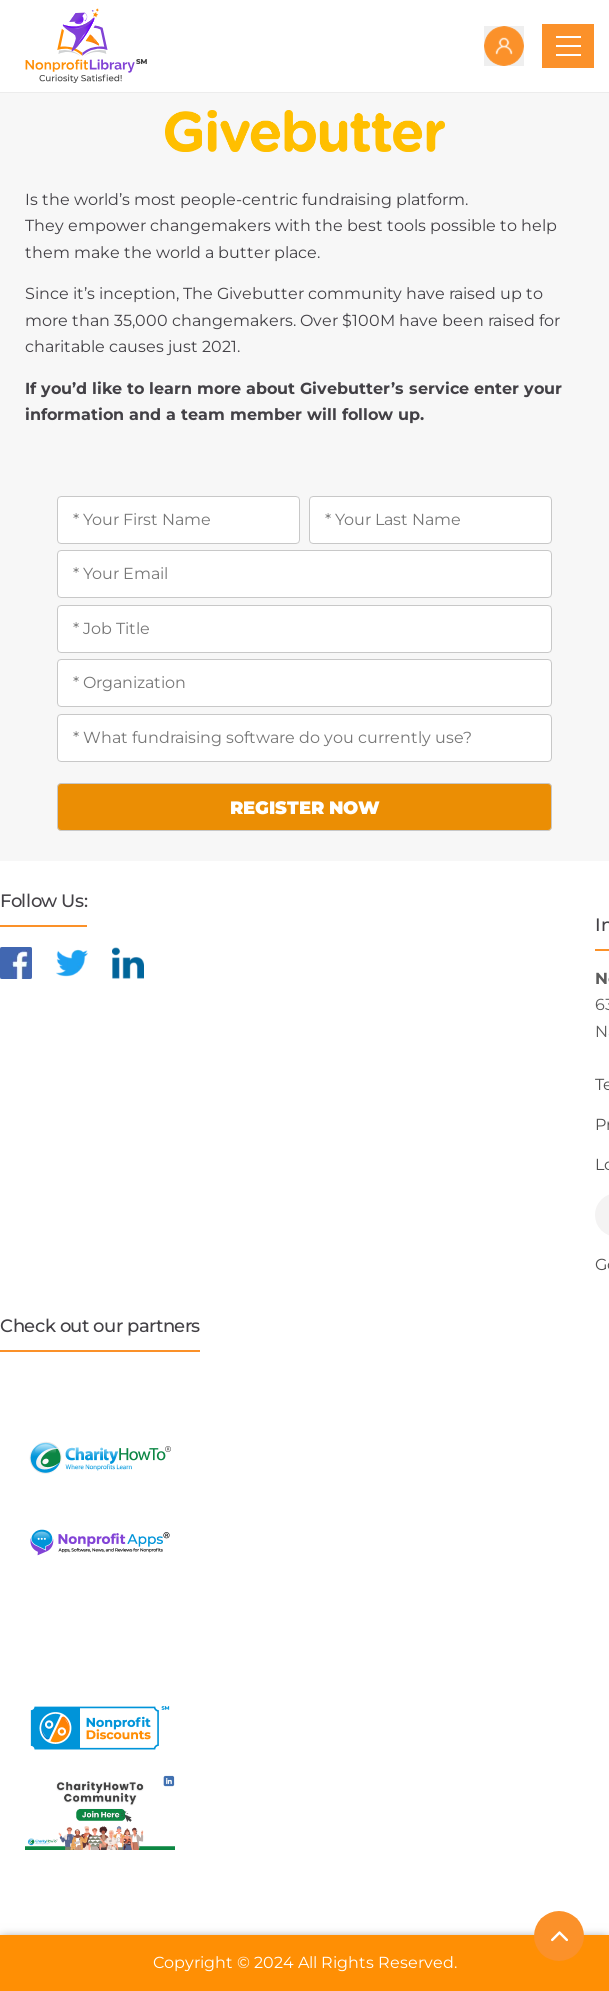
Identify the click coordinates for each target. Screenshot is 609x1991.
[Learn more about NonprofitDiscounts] (100, 1725)
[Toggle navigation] (568, 46)
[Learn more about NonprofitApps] (100, 1540)
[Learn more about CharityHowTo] (100, 1455)
